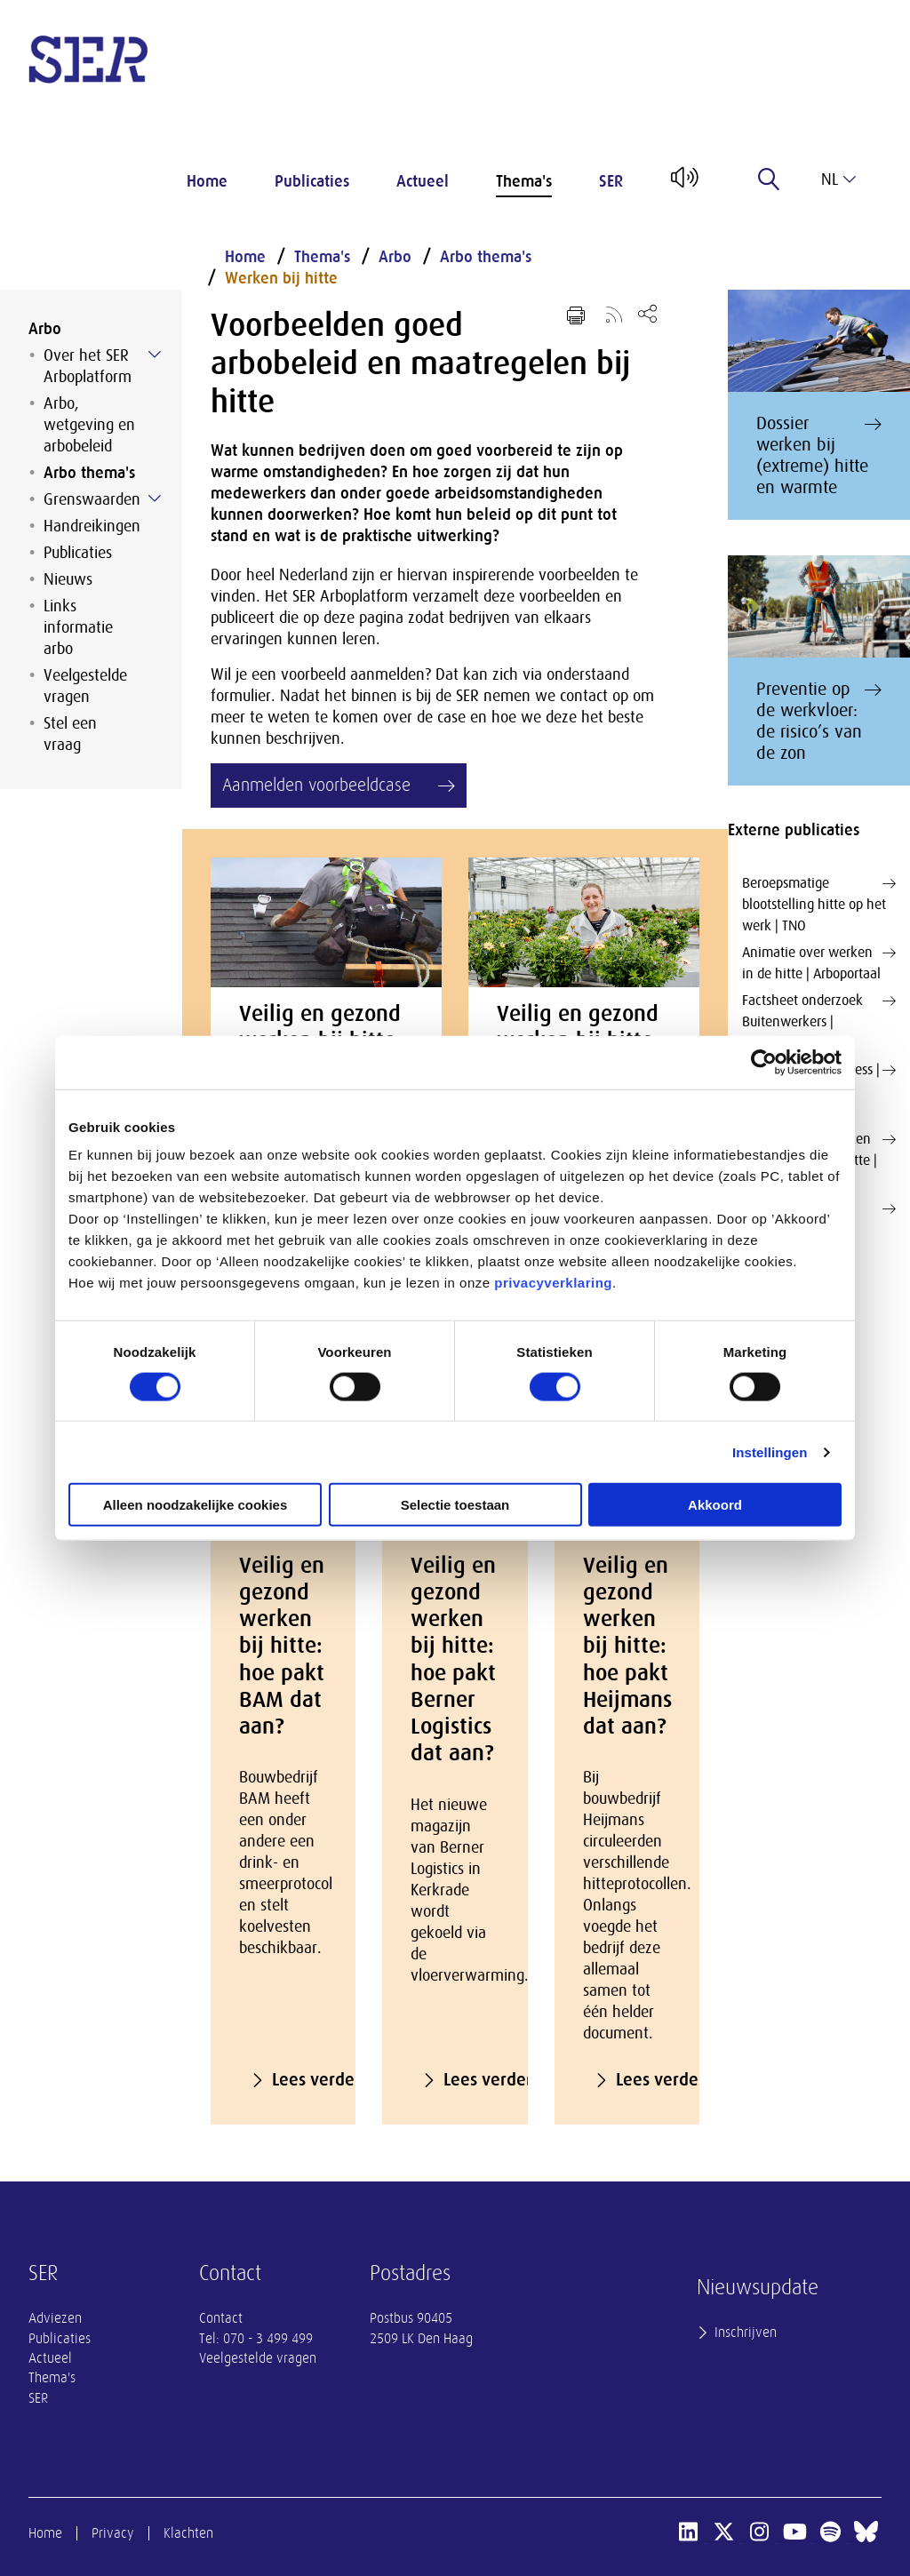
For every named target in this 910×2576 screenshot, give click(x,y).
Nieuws (68, 579)
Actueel (422, 181)
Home (207, 181)
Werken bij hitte (281, 278)
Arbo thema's (89, 473)
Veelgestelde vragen (85, 686)
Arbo (44, 329)
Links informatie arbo (78, 627)
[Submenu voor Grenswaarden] (155, 498)
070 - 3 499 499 (268, 2339)
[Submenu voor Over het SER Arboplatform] (155, 354)
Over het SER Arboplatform (88, 366)
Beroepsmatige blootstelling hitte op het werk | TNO (819, 903)
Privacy (113, 2533)
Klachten (188, 2533)
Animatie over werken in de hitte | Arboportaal (819, 962)
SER (611, 181)
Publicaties (312, 181)
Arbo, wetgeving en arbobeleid (89, 425)
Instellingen (770, 1451)
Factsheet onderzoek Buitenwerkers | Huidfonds (819, 1020)
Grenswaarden (92, 499)
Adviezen (55, 2318)
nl (838, 179)
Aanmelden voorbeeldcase (316, 785)
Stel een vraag (70, 734)
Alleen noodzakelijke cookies (195, 1504)
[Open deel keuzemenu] (647, 313)
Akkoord (715, 1504)
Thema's (524, 181)
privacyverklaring (553, 1282)
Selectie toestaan (455, 1504)
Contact (221, 2318)
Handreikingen (92, 526)
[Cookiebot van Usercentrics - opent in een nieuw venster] (764, 1062)
